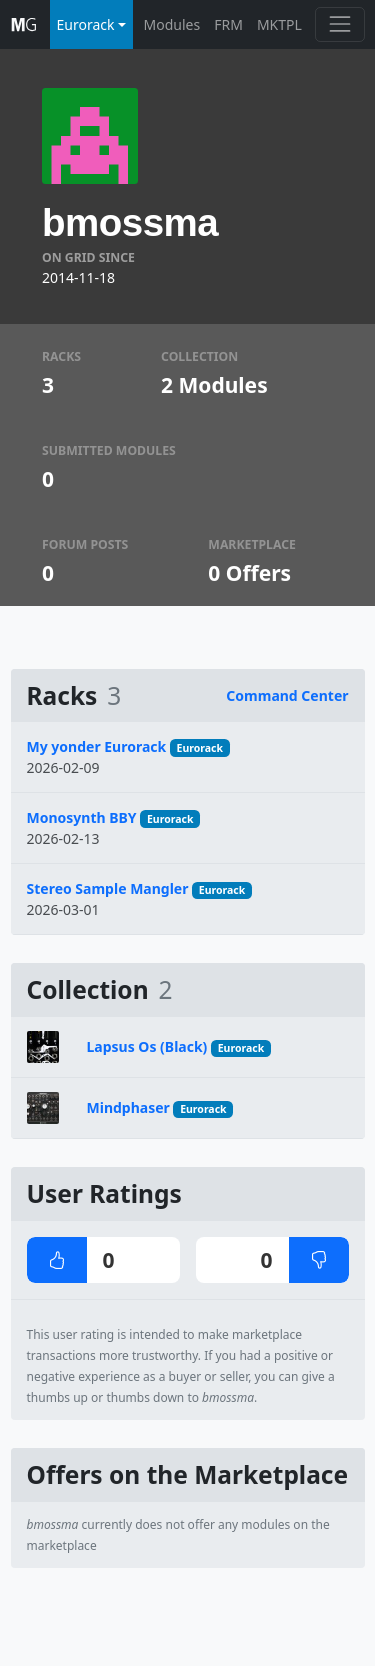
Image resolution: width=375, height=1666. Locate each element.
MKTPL (279, 24)
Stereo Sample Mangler (108, 888)
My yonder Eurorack (97, 746)
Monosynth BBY (82, 817)
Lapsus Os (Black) (147, 1046)
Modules (172, 24)
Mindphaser (128, 1107)
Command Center (287, 695)
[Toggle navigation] (339, 24)
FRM (228, 24)
